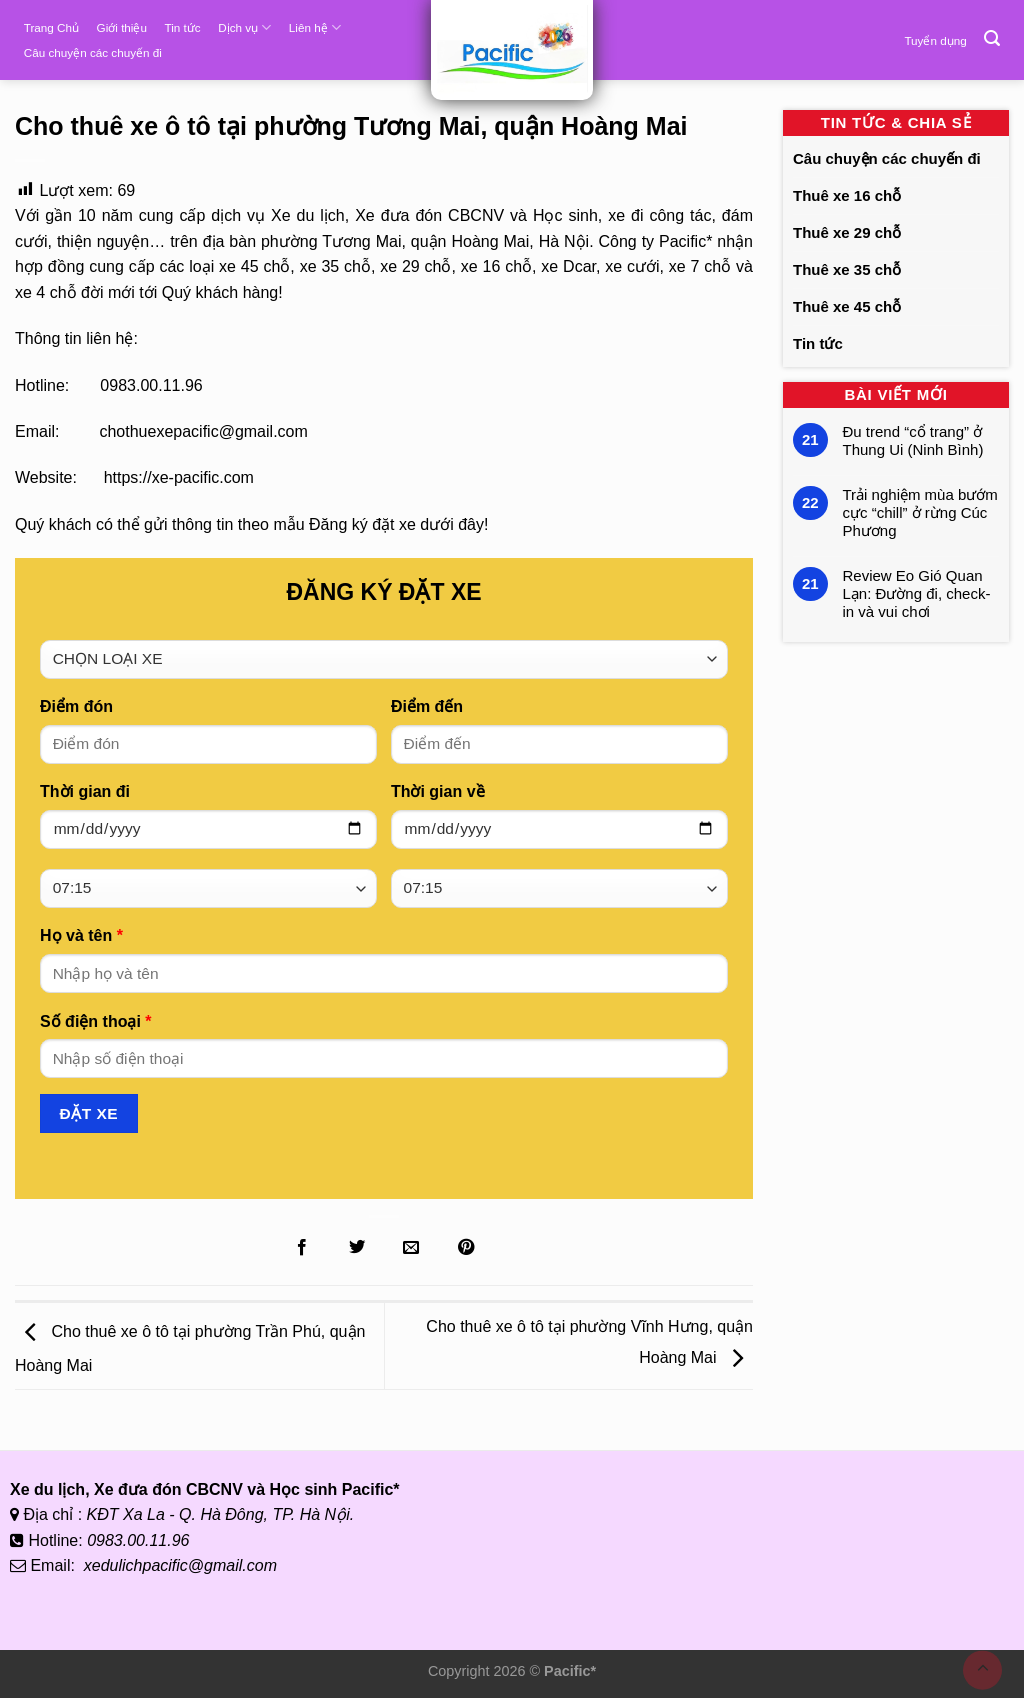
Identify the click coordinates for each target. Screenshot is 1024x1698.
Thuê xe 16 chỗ (847, 195)
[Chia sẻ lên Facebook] (302, 1248)
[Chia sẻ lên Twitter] (357, 1248)
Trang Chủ (51, 27)
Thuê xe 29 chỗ (847, 232)
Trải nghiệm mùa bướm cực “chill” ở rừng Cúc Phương (920, 512)
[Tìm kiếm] (992, 38)
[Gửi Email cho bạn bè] (411, 1248)
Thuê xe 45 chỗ (847, 306)
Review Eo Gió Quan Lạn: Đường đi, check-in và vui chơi (917, 593)
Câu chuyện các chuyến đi (93, 52)
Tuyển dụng (935, 40)
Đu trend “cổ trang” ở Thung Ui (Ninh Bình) (913, 440)
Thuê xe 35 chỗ (847, 269)
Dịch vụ (244, 27)
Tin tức (183, 27)
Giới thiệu (122, 27)
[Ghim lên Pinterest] (466, 1248)
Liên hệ (315, 27)
